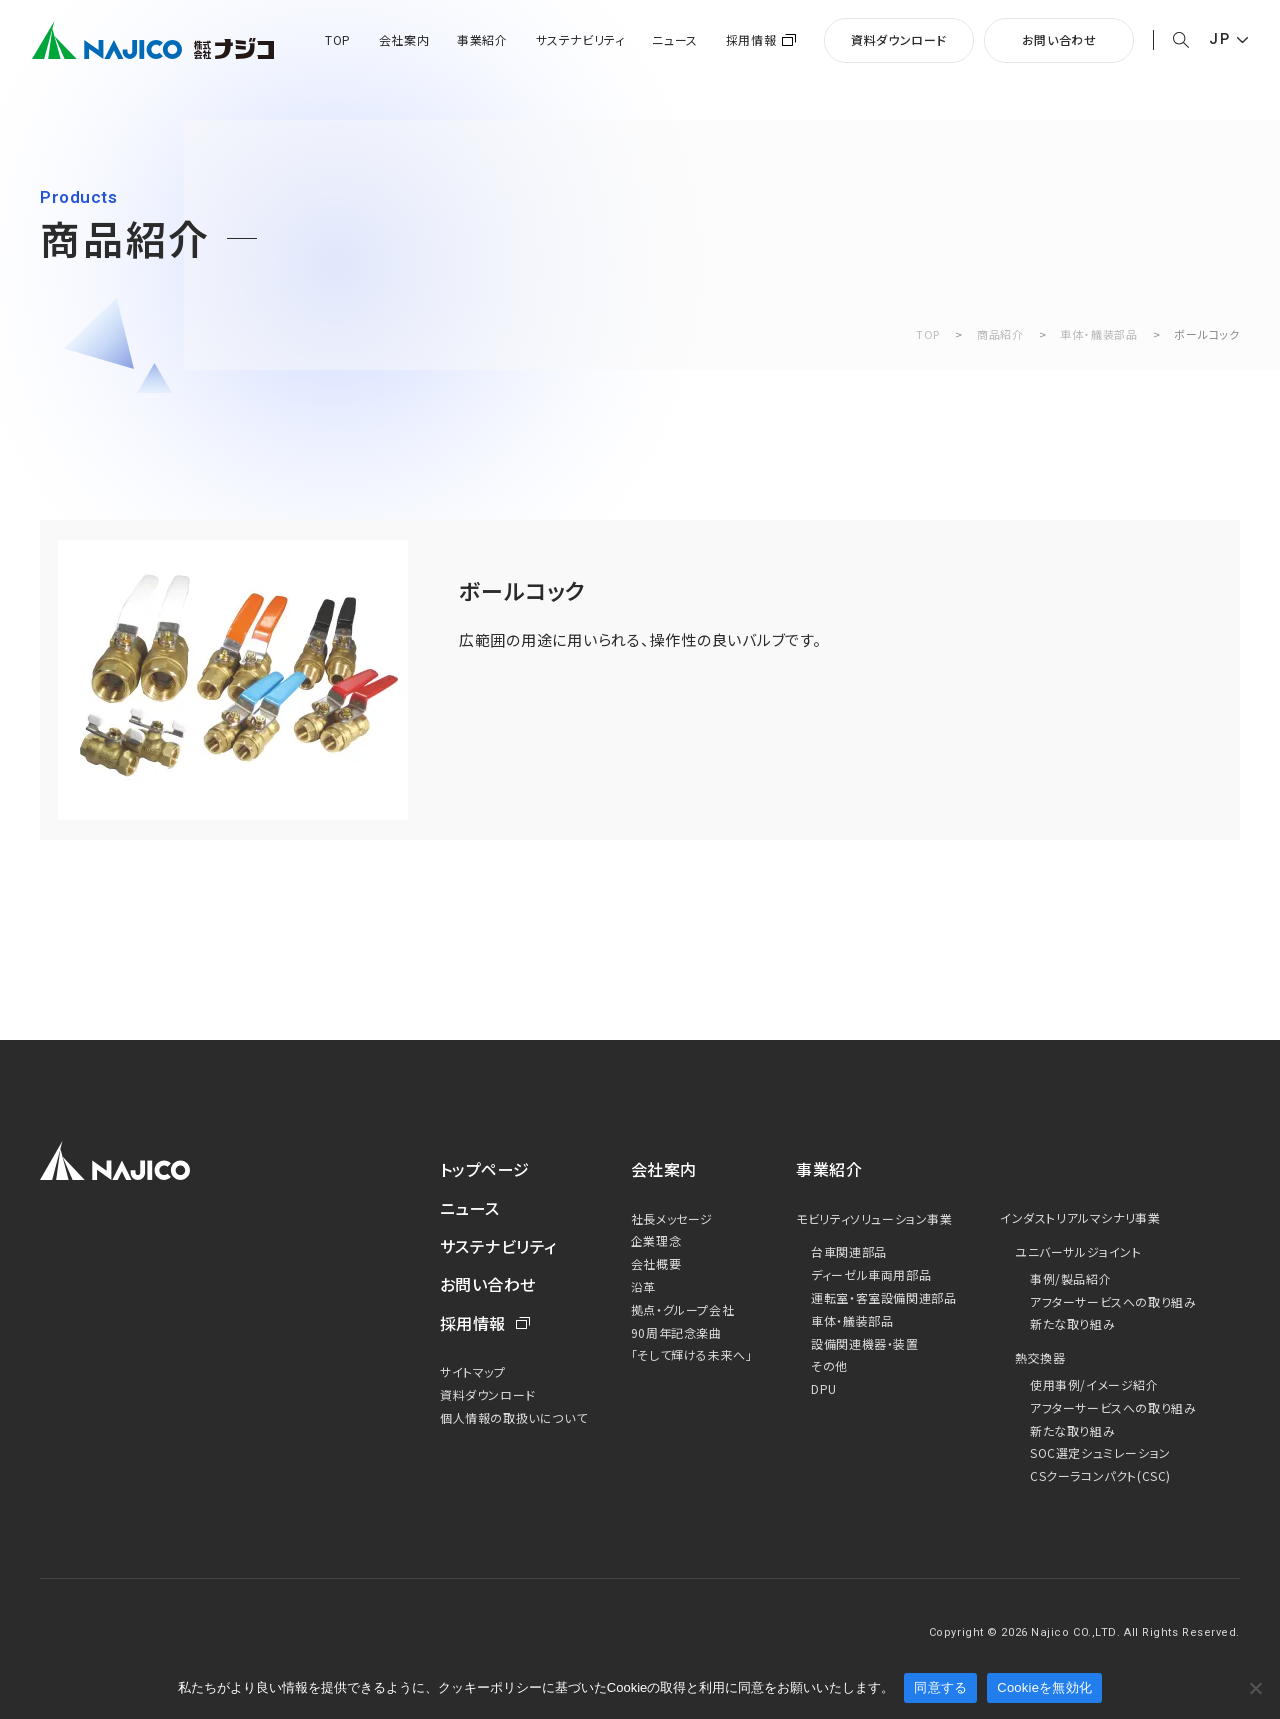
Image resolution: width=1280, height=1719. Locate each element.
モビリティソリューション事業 (874, 1218)
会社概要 (656, 1263)
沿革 (643, 1286)
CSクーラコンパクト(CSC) (1100, 1475)
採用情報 (751, 40)
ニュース (674, 40)
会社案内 (404, 40)
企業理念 (656, 1240)
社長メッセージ (672, 1218)
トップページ (485, 1169)
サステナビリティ (580, 40)
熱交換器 (1040, 1357)
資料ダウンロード (899, 39)
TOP (338, 40)
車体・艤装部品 (1098, 334)
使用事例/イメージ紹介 (1094, 1384)
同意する (940, 1687)
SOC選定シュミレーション (1100, 1452)
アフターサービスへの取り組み (1113, 1301)
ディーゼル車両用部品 (871, 1274)
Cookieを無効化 (1044, 1687)
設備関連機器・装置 (864, 1343)
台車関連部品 (849, 1251)
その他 (829, 1365)
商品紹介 (1000, 334)
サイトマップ (473, 1371)
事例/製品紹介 (1070, 1278)
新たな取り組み (1072, 1323)
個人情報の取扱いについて (513, 1417)
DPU (824, 1388)
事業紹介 (482, 40)
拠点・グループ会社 (682, 1309)
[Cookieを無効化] (1255, 1688)
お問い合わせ (1059, 39)
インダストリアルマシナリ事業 (1080, 1217)
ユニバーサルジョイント (1078, 1251)
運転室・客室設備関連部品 (883, 1297)
